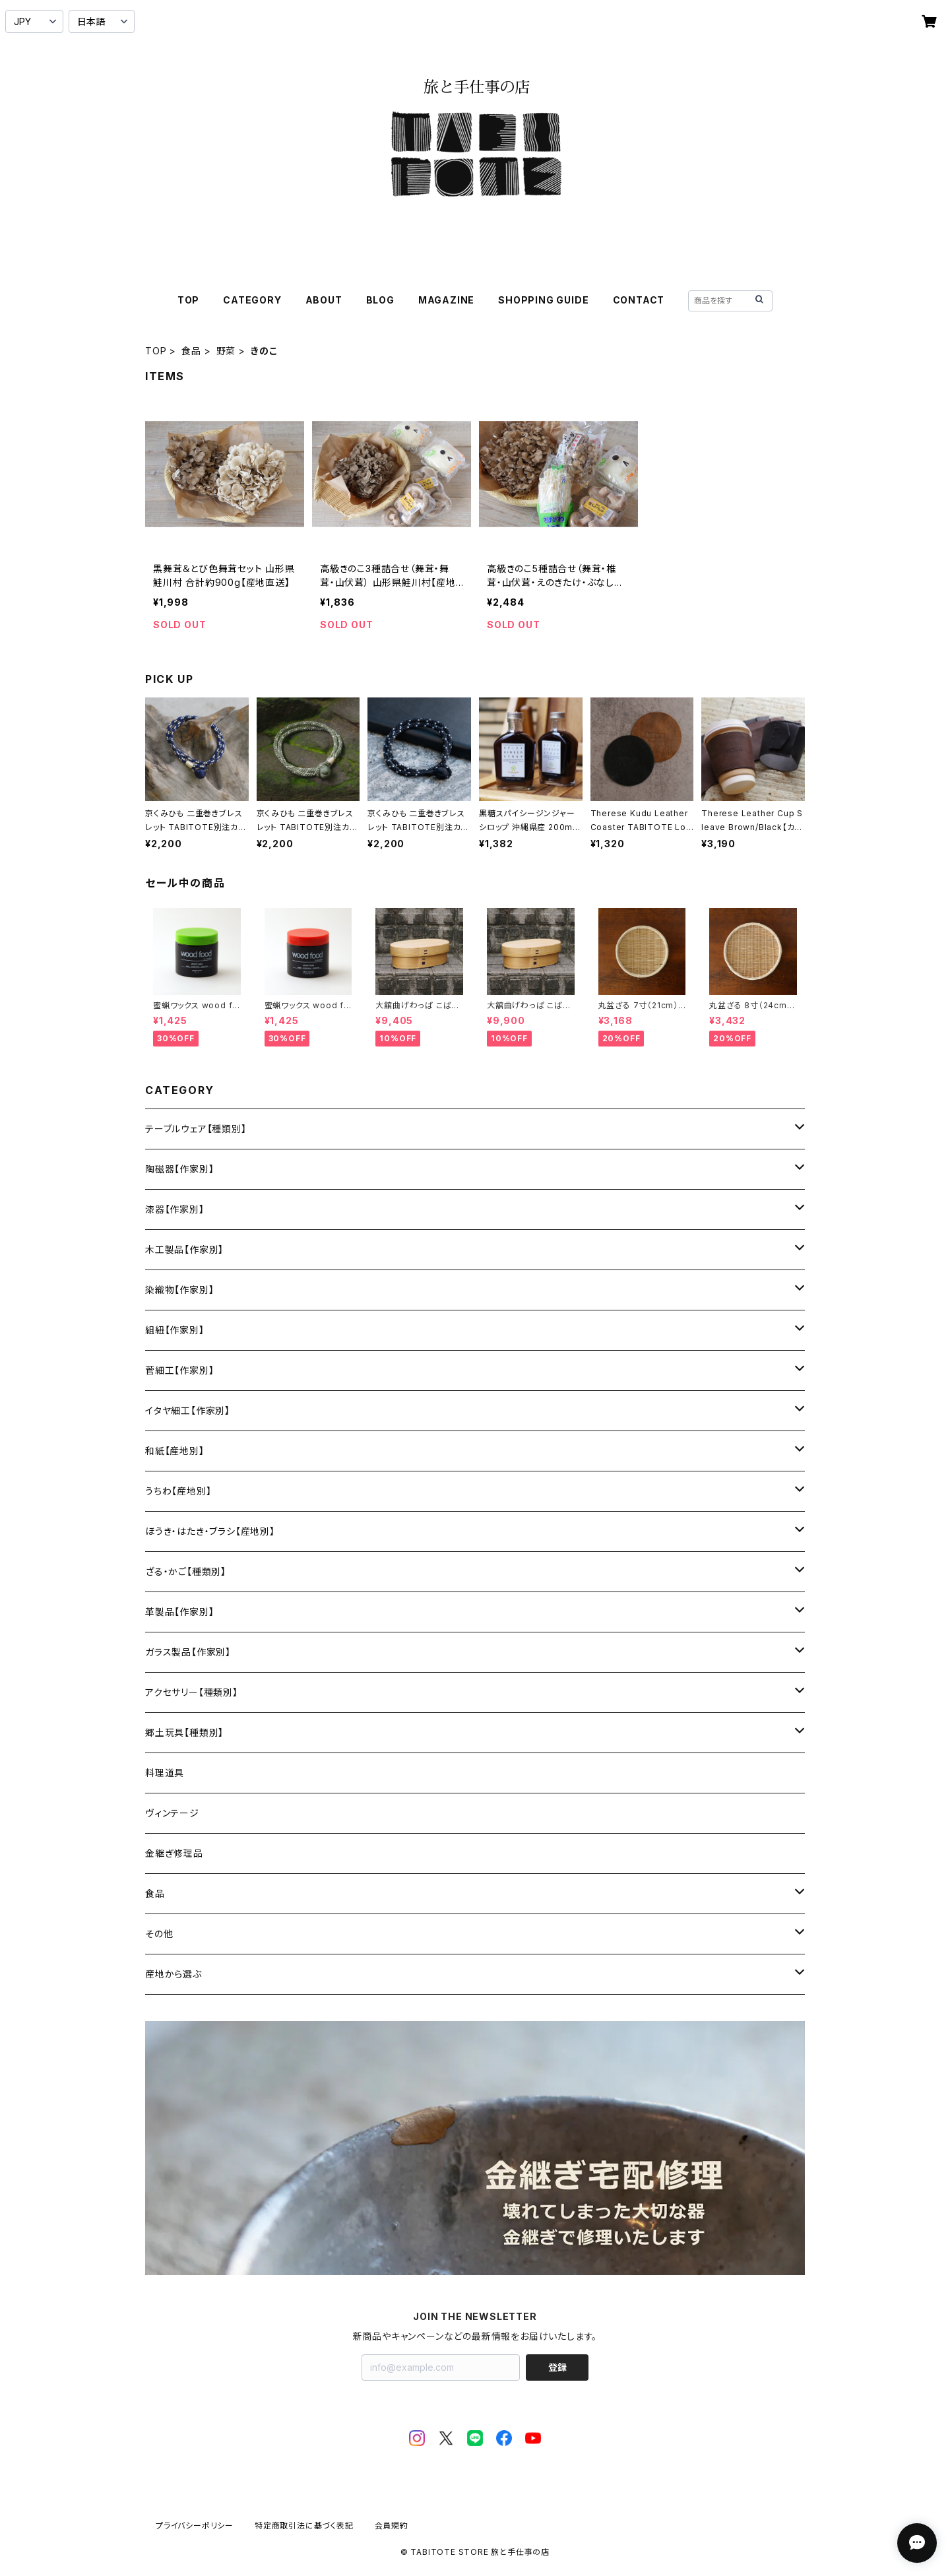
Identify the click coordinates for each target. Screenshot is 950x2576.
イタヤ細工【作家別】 (187, 1410)
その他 (159, 1933)
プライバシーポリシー (195, 2525)
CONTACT (639, 300)
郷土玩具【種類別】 (184, 1732)
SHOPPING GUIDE (543, 300)
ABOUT (323, 300)
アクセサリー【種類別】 (191, 1692)
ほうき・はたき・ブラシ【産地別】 (210, 1531)
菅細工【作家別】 (179, 1370)
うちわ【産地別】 (178, 1491)
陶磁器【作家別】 (179, 1169)
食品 (191, 350)
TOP (188, 300)
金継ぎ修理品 (174, 1853)
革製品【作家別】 (179, 1611)
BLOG (380, 300)
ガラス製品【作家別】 (188, 1652)
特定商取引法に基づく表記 (304, 2525)
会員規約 (391, 2525)
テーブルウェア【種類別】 (196, 1128)
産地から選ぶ (173, 1974)
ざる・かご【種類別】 (185, 1571)
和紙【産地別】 (175, 1450)
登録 (557, 2367)
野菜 (226, 350)
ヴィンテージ (172, 1813)
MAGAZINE (446, 300)
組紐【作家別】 (175, 1330)
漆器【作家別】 (175, 1209)
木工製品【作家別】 (184, 1249)
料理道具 (164, 1772)
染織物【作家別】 (179, 1289)
